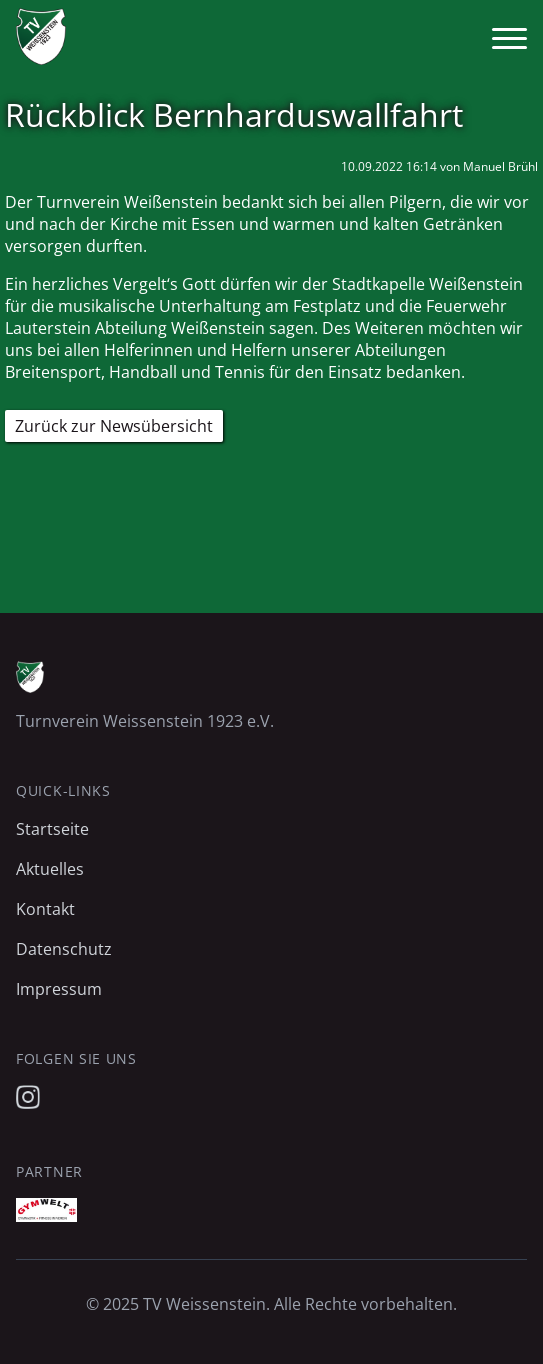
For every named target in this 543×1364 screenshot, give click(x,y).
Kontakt (45, 909)
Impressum (59, 989)
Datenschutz (64, 949)
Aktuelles (50, 869)
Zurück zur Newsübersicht (114, 426)
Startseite (52, 829)
